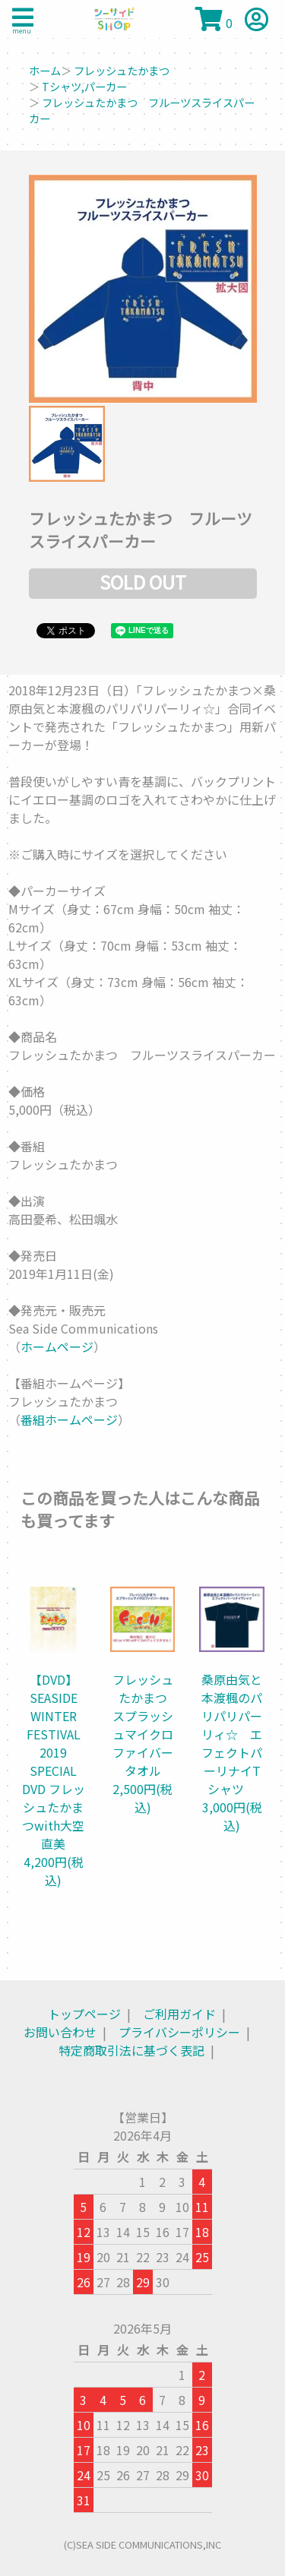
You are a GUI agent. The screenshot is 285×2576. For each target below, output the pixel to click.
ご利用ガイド (179, 2014)
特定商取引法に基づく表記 (131, 2050)
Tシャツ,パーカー (84, 86)
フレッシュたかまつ (121, 70)
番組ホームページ (69, 1419)
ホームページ (57, 1346)
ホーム (45, 70)
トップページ (84, 2014)
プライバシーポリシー (179, 2032)
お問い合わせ (60, 2032)
